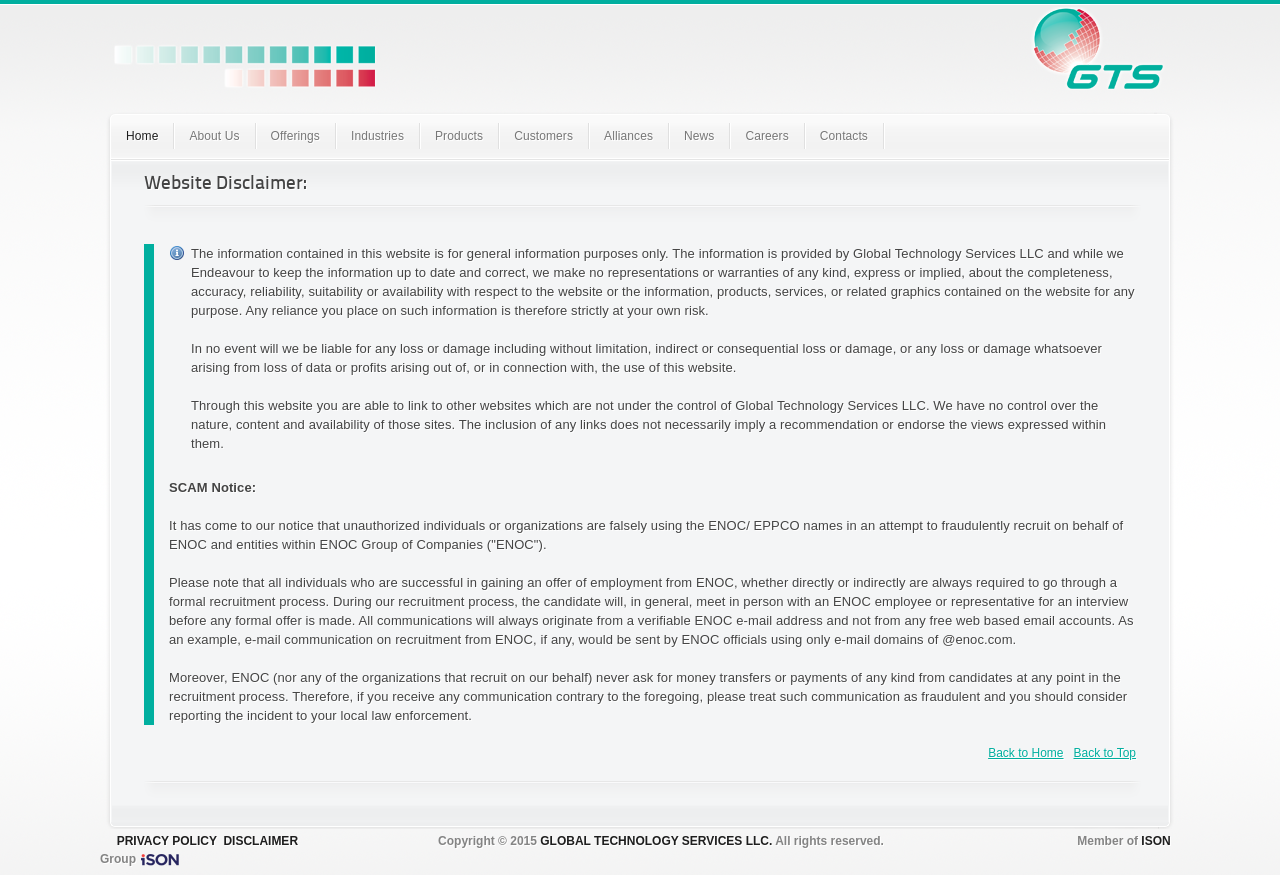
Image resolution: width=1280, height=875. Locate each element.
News (699, 136)
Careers (766, 136)
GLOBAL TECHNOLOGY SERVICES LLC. (656, 841)
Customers (543, 136)
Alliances (628, 136)
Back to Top (1105, 753)
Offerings (295, 136)
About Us (214, 136)
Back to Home (1025, 753)
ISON (1155, 841)
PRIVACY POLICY (167, 841)
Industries (377, 136)
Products (459, 136)
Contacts (844, 136)
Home (142, 136)
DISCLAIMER (260, 841)
